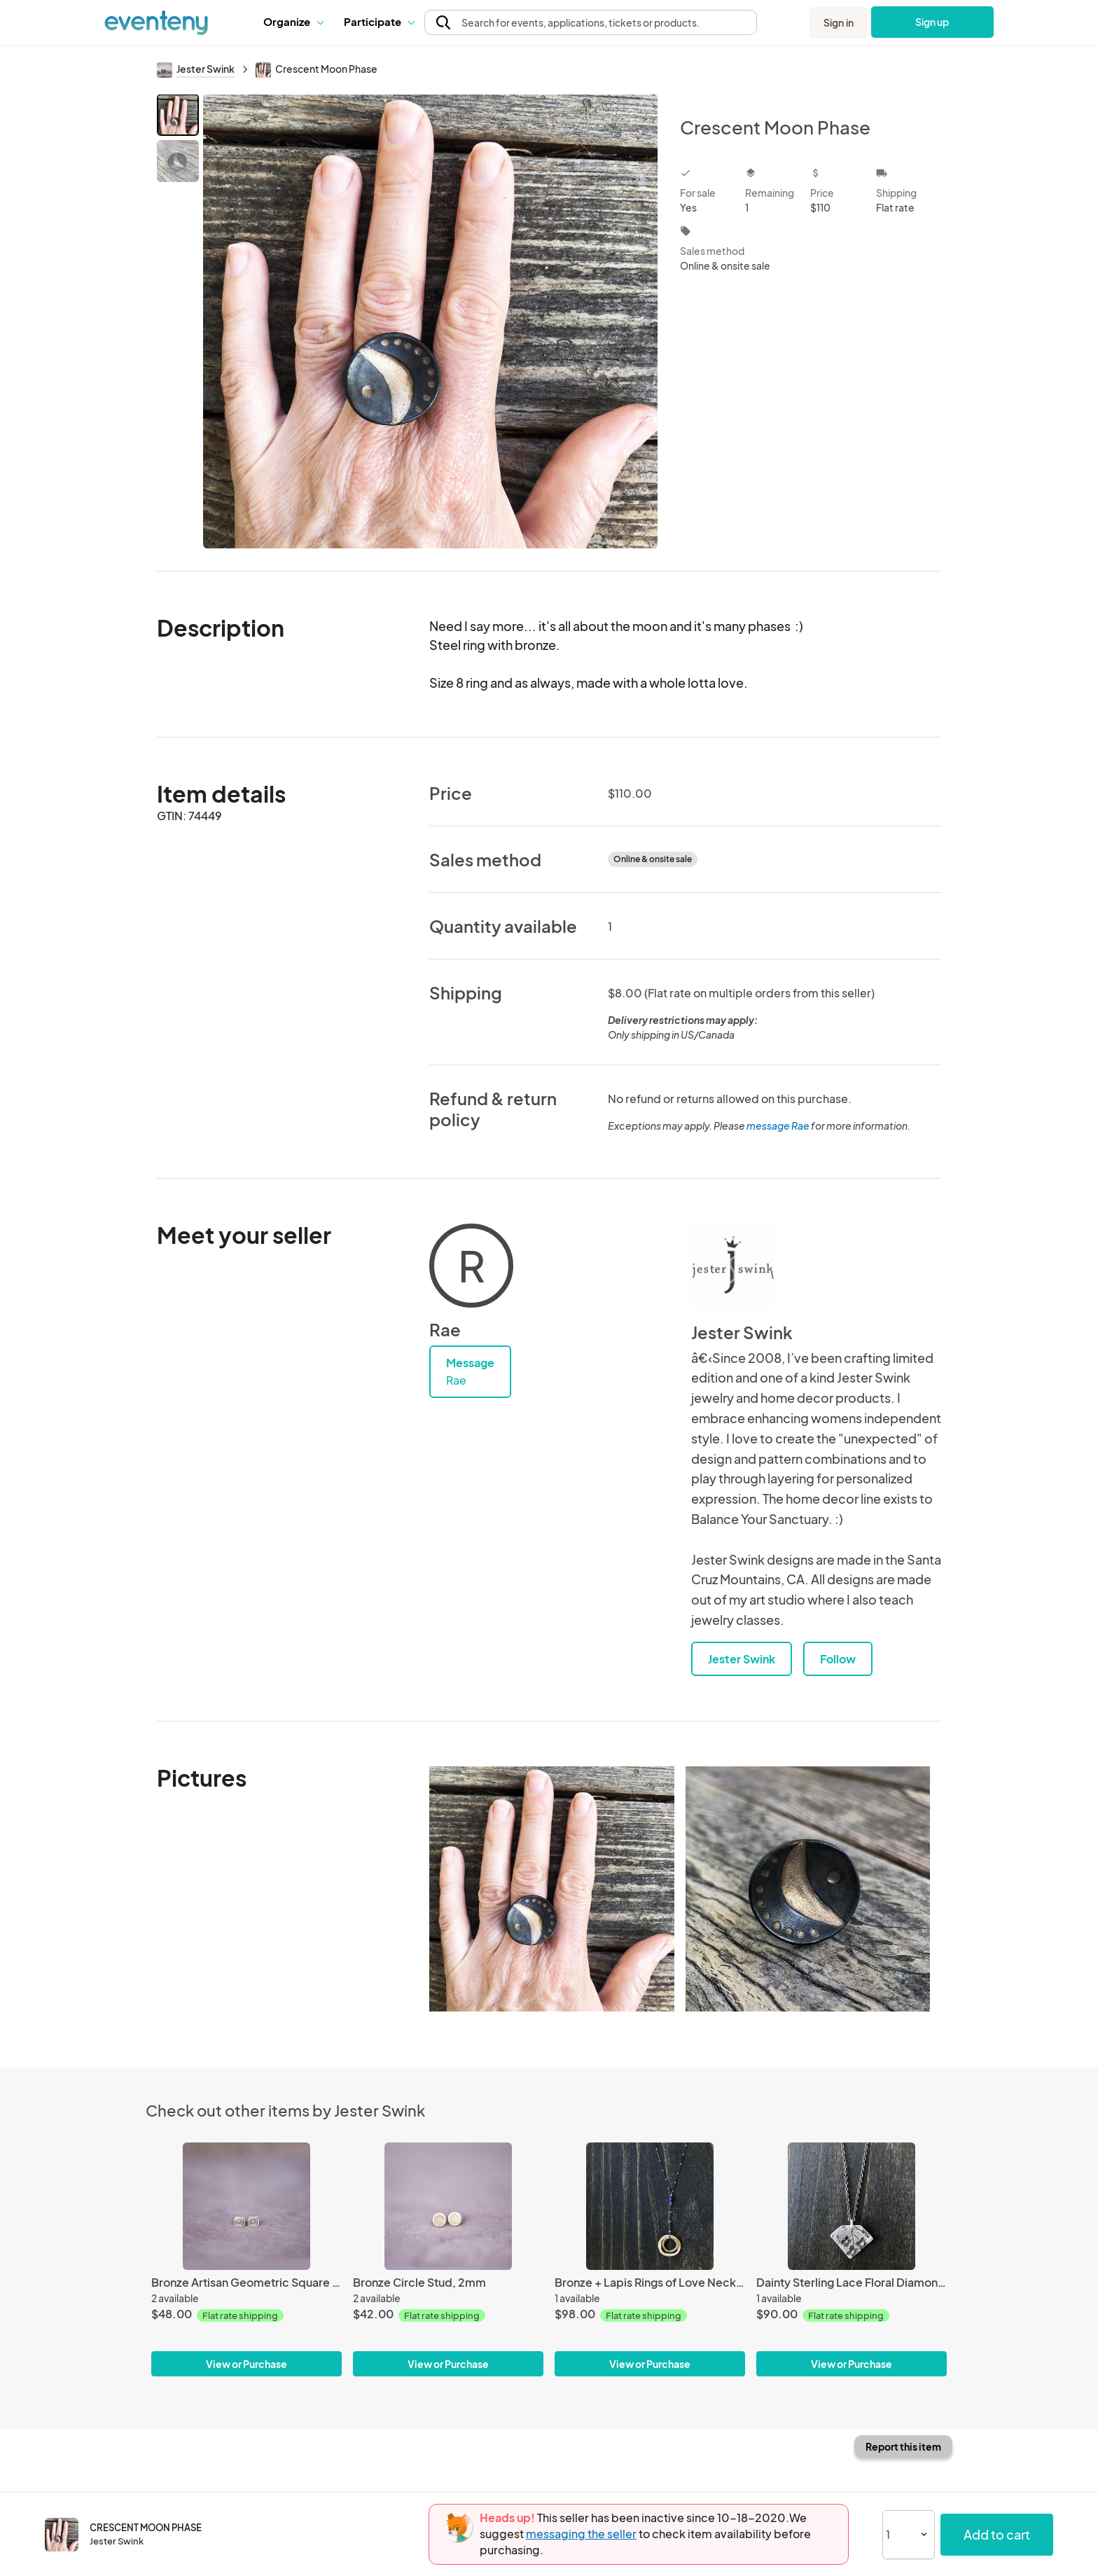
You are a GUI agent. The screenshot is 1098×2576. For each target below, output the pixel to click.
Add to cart (997, 2534)
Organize (293, 21)
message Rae (777, 1125)
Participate (379, 21)
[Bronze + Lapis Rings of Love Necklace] (650, 2205)
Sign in (839, 22)
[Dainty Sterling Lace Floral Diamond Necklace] (851, 2205)
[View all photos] (430, 321)
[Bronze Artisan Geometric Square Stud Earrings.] (246, 2205)
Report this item (903, 2446)
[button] (293, 22)
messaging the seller (581, 2533)
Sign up (932, 21)
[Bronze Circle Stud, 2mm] (448, 2205)
